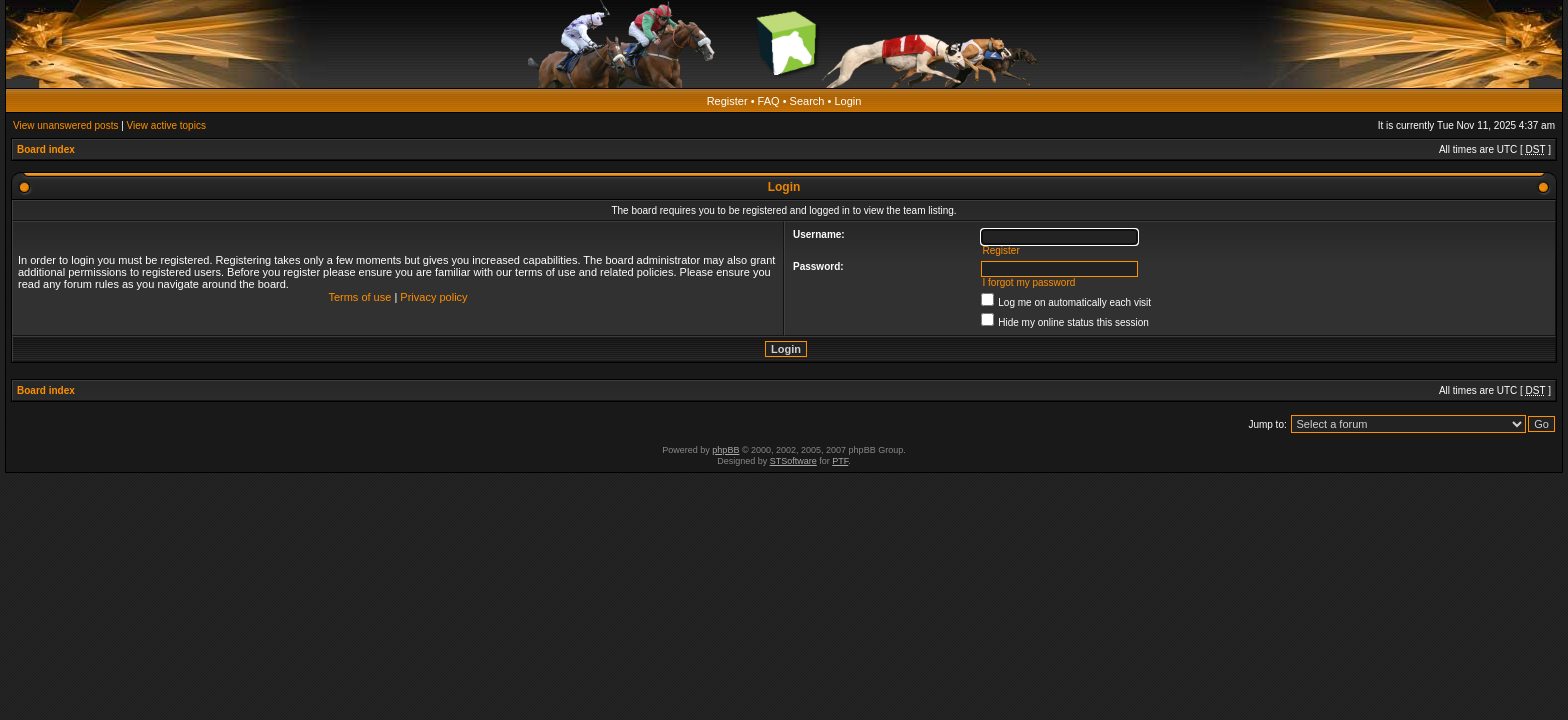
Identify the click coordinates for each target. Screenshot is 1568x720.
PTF (840, 461)
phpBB (725, 450)
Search (807, 101)
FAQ (769, 101)
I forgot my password (1028, 282)
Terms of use (359, 297)
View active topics (166, 125)
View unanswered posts (65, 125)
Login (847, 101)
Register (727, 101)
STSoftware (793, 461)
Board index (46, 149)
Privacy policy (433, 297)
